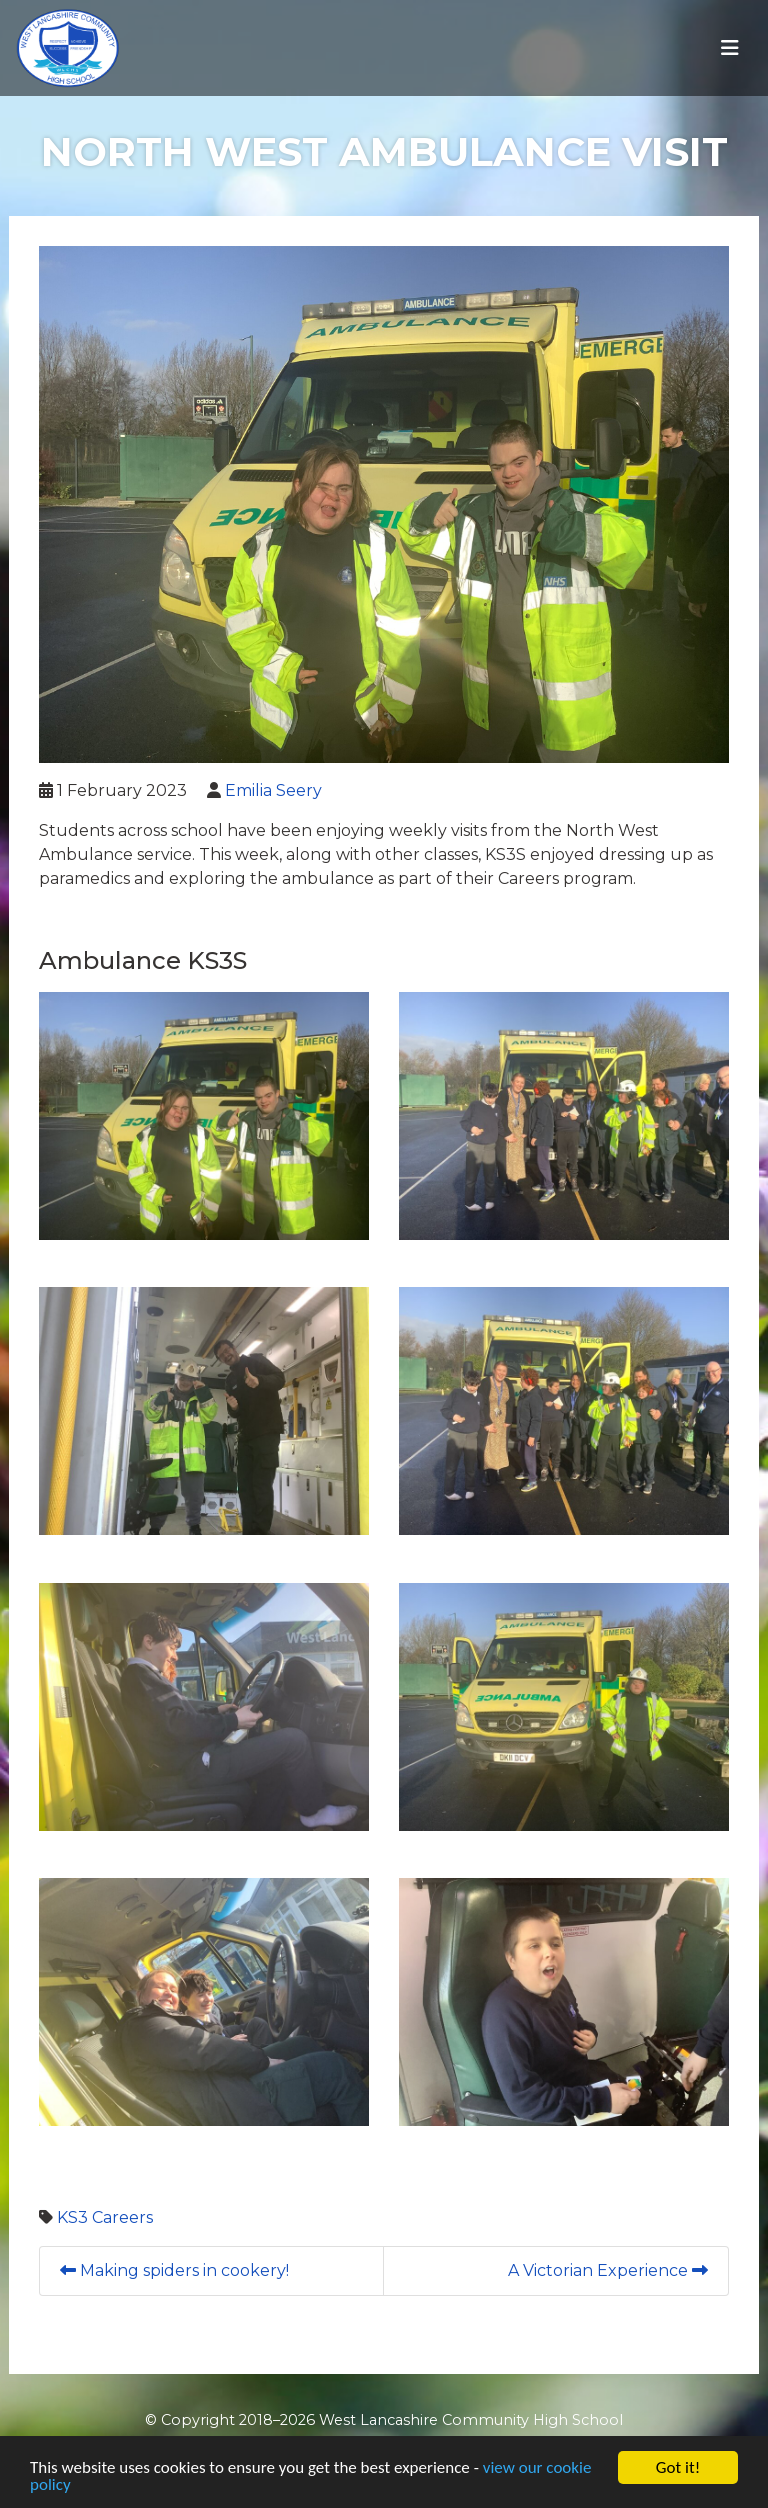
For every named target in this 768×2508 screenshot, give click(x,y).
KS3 (72, 2217)
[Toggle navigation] (730, 48)
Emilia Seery (273, 790)
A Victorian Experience (608, 2270)
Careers (122, 2217)
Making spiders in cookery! (174, 2270)
